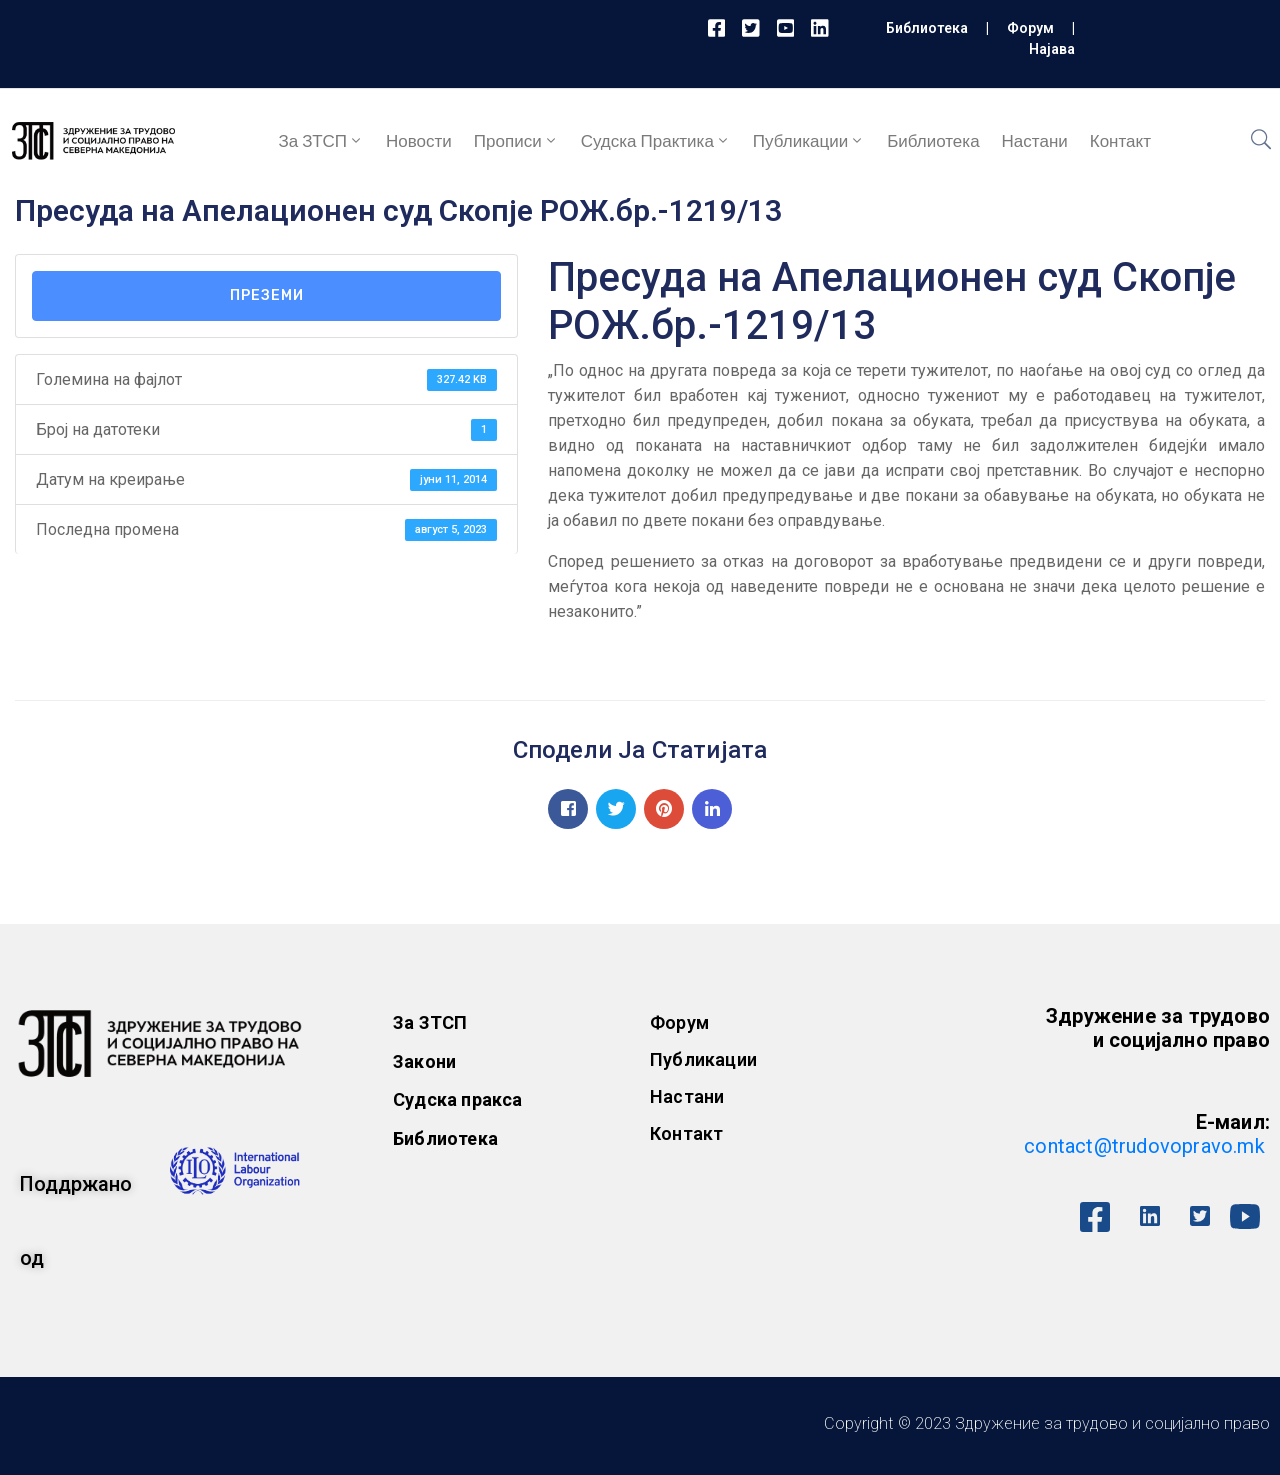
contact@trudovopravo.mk (1144, 1146)
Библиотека (927, 28)
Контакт (1120, 141)
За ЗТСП (322, 141)
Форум (1030, 28)
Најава (1052, 49)
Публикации (809, 141)
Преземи (267, 295)
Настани (1035, 141)
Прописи (516, 141)
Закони (424, 1061)
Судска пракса (458, 1099)
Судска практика (656, 141)
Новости (419, 141)
